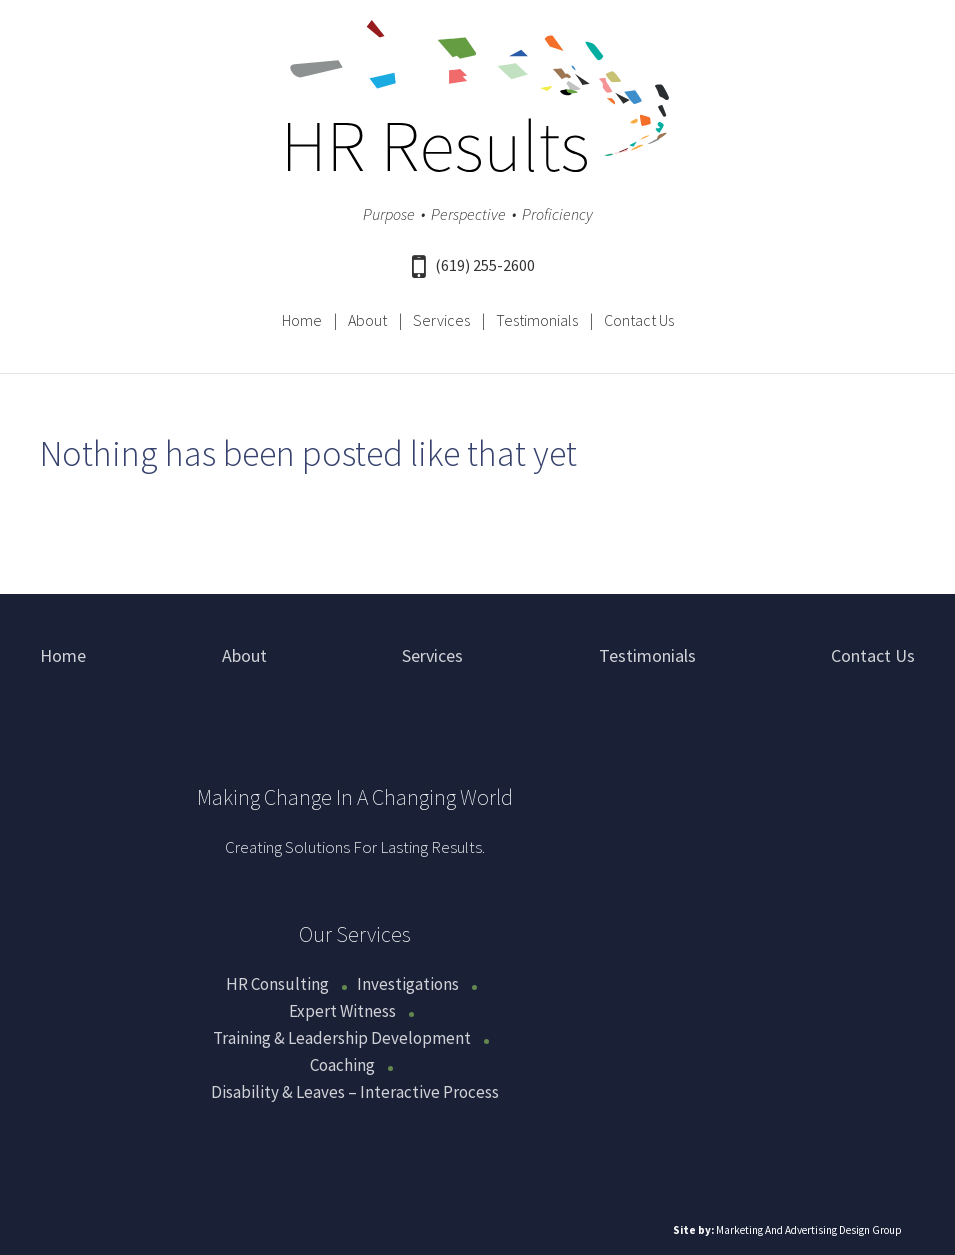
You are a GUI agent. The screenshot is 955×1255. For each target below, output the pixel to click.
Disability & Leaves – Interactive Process (355, 1092)
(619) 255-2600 (473, 265)
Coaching (342, 1065)
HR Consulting (277, 984)
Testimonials (537, 320)
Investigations (408, 984)
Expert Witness (342, 1011)
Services (441, 320)
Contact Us (639, 320)
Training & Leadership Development (342, 1038)
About (367, 320)
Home (302, 320)
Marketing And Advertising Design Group (809, 1230)
